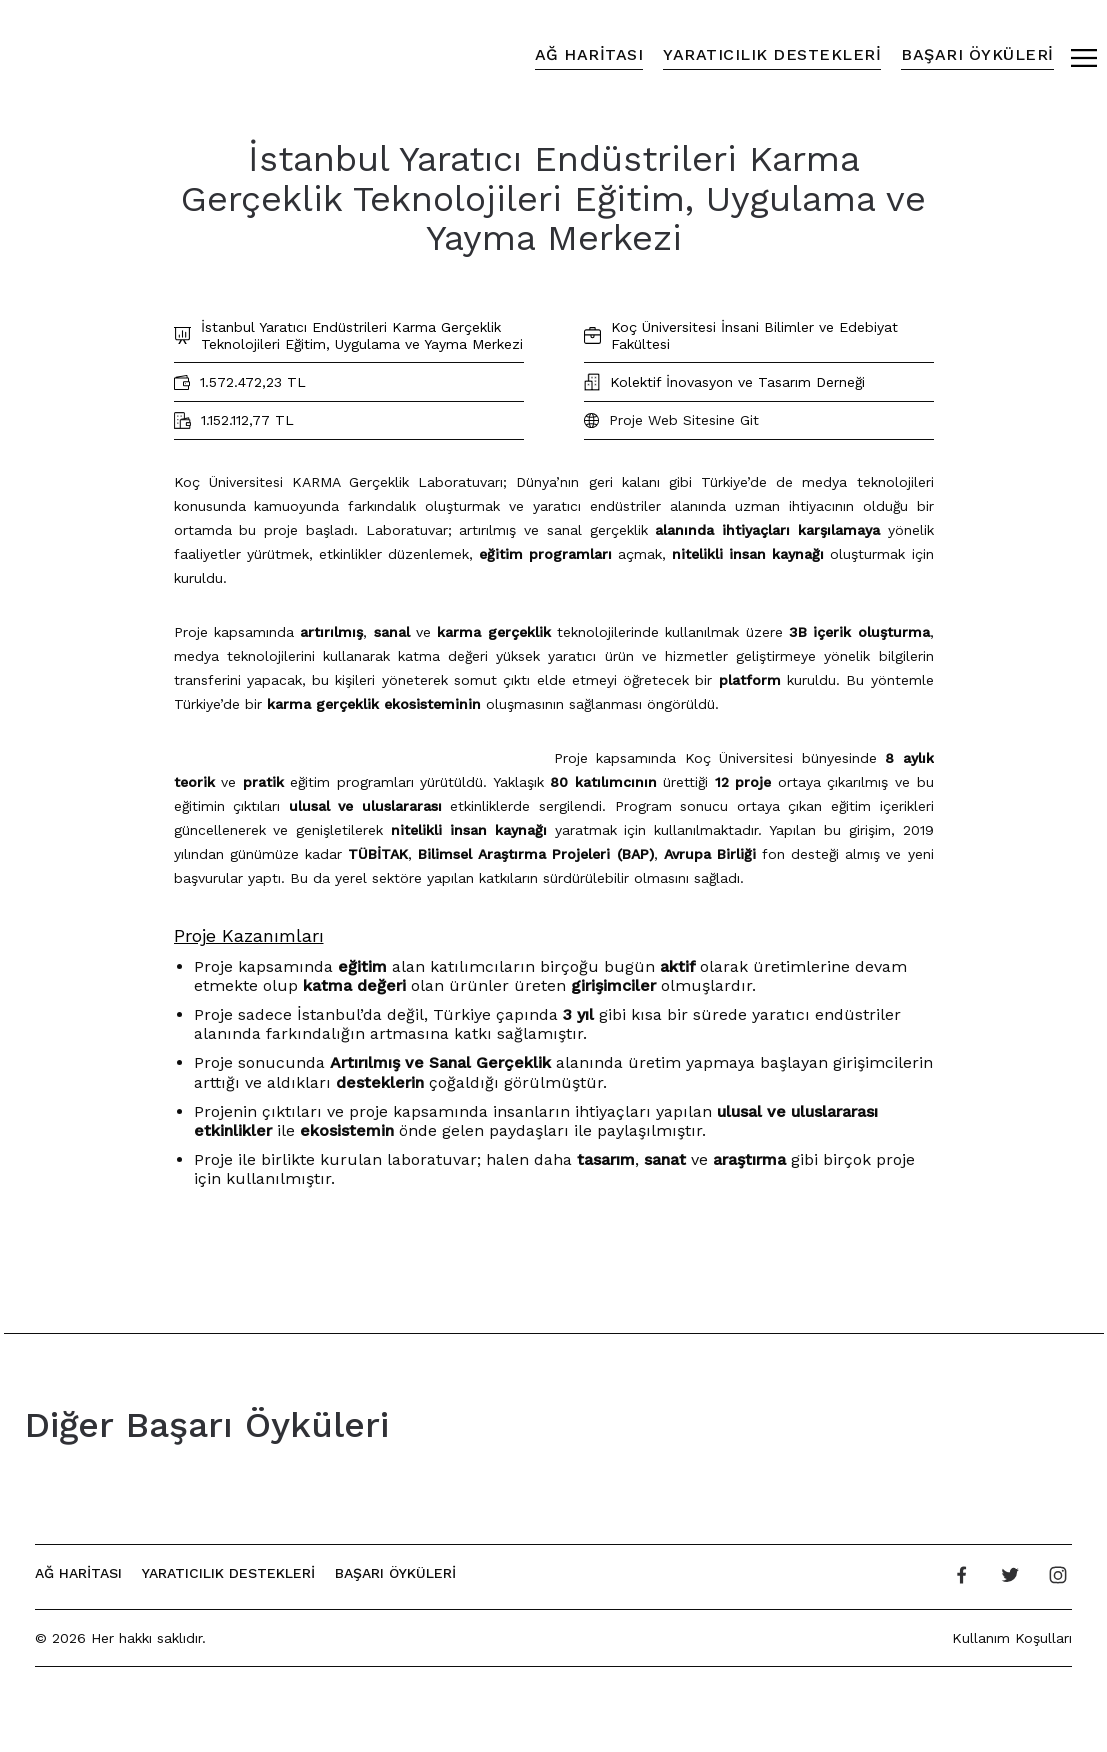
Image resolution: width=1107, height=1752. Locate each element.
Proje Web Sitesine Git (684, 420)
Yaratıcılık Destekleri (772, 54)
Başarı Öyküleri (977, 54)
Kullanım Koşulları (1012, 1638)
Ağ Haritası (589, 54)
